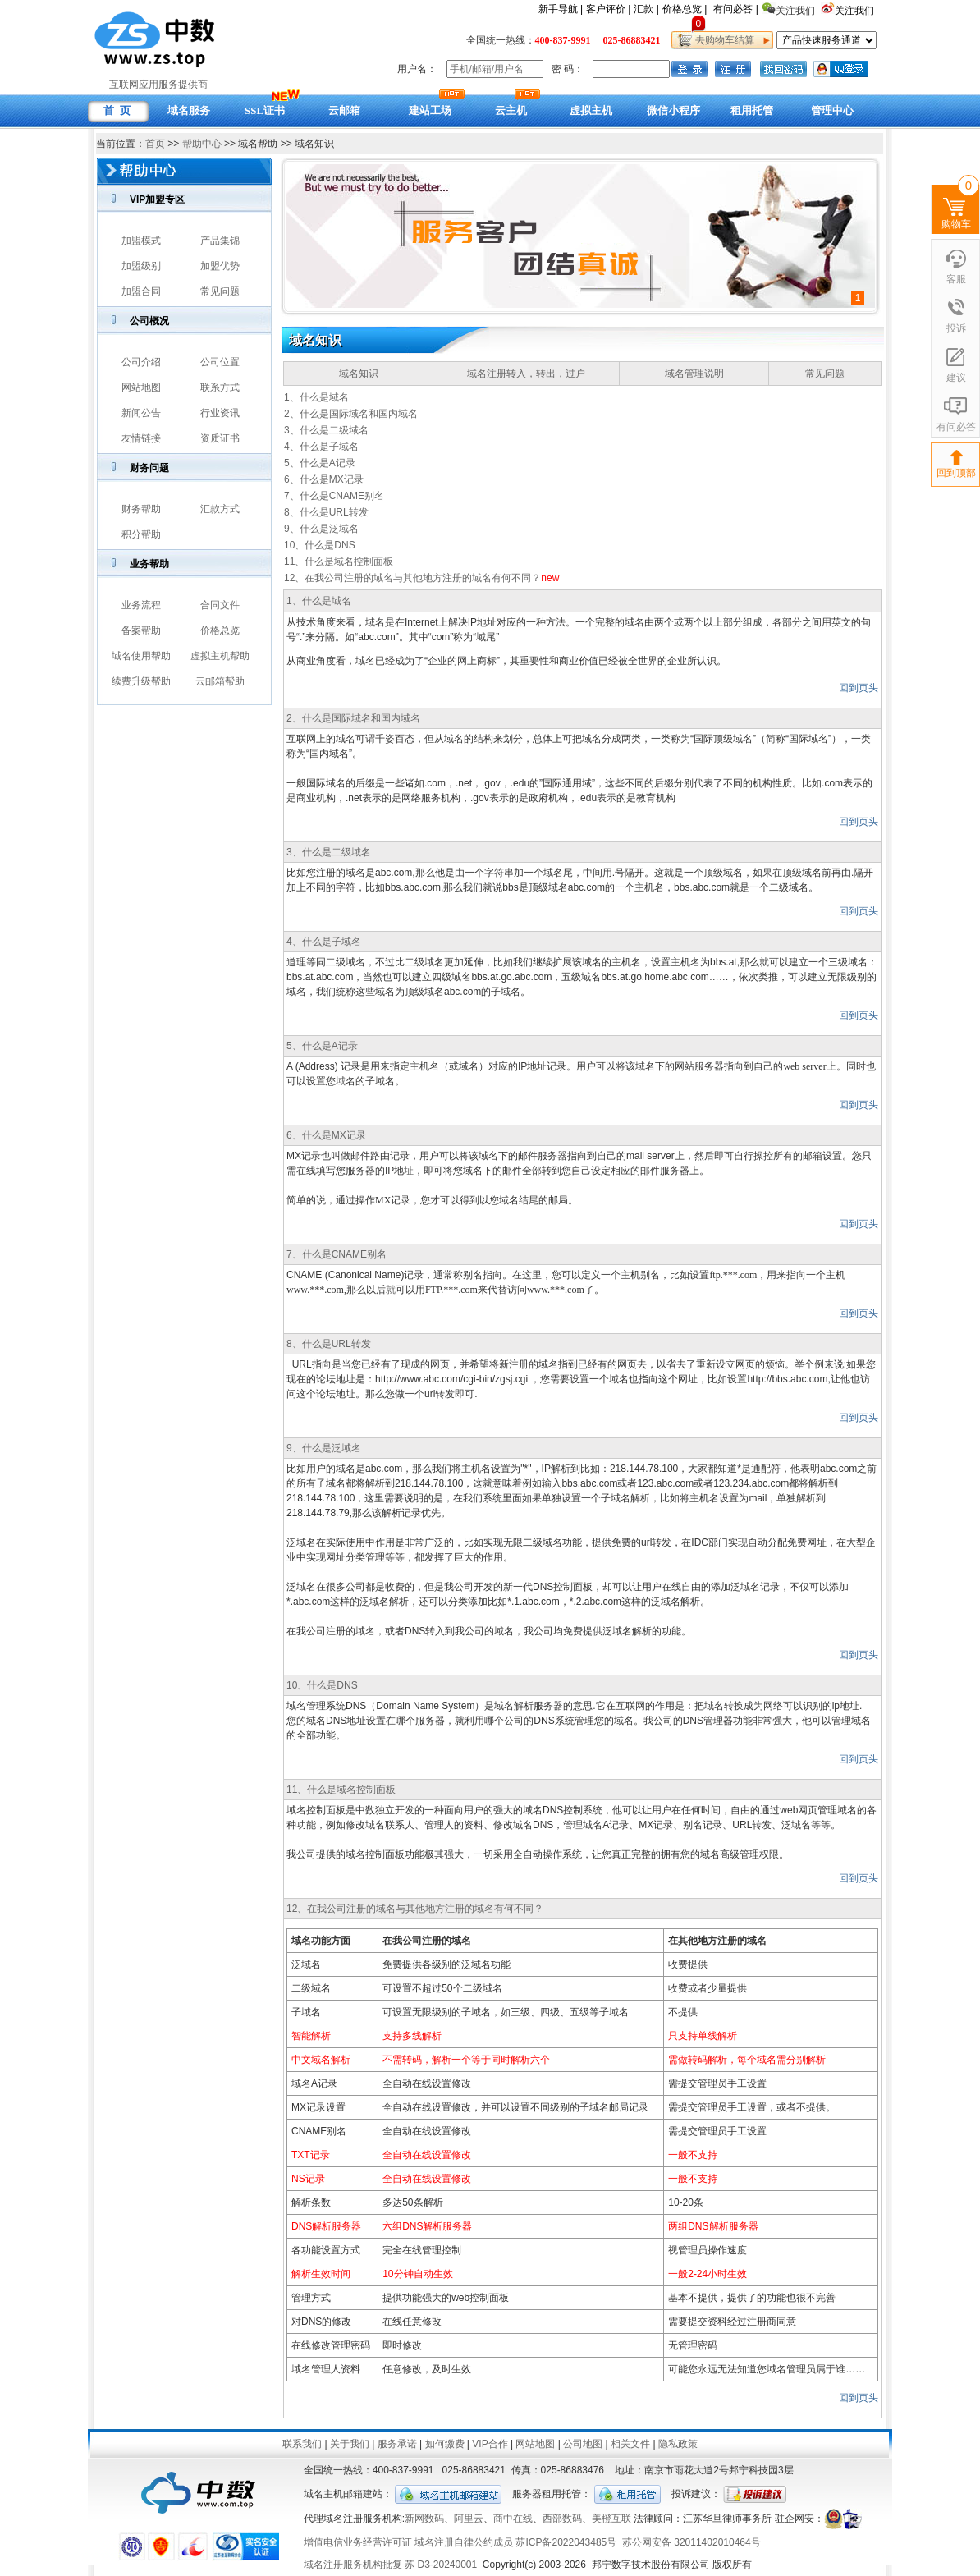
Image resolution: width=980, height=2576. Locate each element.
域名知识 (358, 373)
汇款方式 (220, 509)
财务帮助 (141, 509)
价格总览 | (684, 9)
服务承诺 (397, 2444)
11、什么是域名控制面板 (338, 561)
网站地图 (141, 387)
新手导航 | (560, 9)
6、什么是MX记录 (324, 479)
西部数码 (562, 2518)
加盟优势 (220, 266)
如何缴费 (445, 2444)
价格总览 (220, 630)
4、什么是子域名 (321, 446)
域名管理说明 (694, 373)
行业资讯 (220, 413)
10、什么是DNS (319, 545)
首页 (155, 143)
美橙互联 (611, 2518)
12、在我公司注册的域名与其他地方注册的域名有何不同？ (412, 578)
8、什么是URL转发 (326, 512)
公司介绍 (141, 362)
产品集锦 (220, 240)
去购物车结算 (721, 40)
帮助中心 (202, 143)
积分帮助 (141, 534)
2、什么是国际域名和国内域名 (351, 413)
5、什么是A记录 (319, 463)
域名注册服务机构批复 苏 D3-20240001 (390, 2564)
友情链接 (141, 438)
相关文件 (630, 2444)
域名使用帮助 (141, 656)
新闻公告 (141, 413)
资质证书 (220, 438)
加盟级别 (141, 266)
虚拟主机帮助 (220, 656)
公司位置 (220, 362)
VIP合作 (489, 2444)
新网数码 (424, 2518)
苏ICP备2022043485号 (565, 2542)
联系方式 (220, 387)
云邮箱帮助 (220, 681)
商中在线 (513, 2518)
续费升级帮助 (141, 681)
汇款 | (646, 9)
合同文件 (220, 605)
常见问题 (220, 291)
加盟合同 (141, 291)
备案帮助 (141, 630)
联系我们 (302, 2444)
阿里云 (468, 2518)
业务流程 (141, 605)
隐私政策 (678, 2444)
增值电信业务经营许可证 (358, 2542)
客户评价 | (608, 9)
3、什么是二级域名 (326, 430)
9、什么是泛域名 (321, 528)
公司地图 (582, 2444)
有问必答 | (735, 9)
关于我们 (349, 2444)
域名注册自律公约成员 (463, 2542)
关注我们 (856, 10)
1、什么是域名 (316, 397)
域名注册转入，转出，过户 (526, 373)
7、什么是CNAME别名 (334, 496)
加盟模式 (141, 240)
